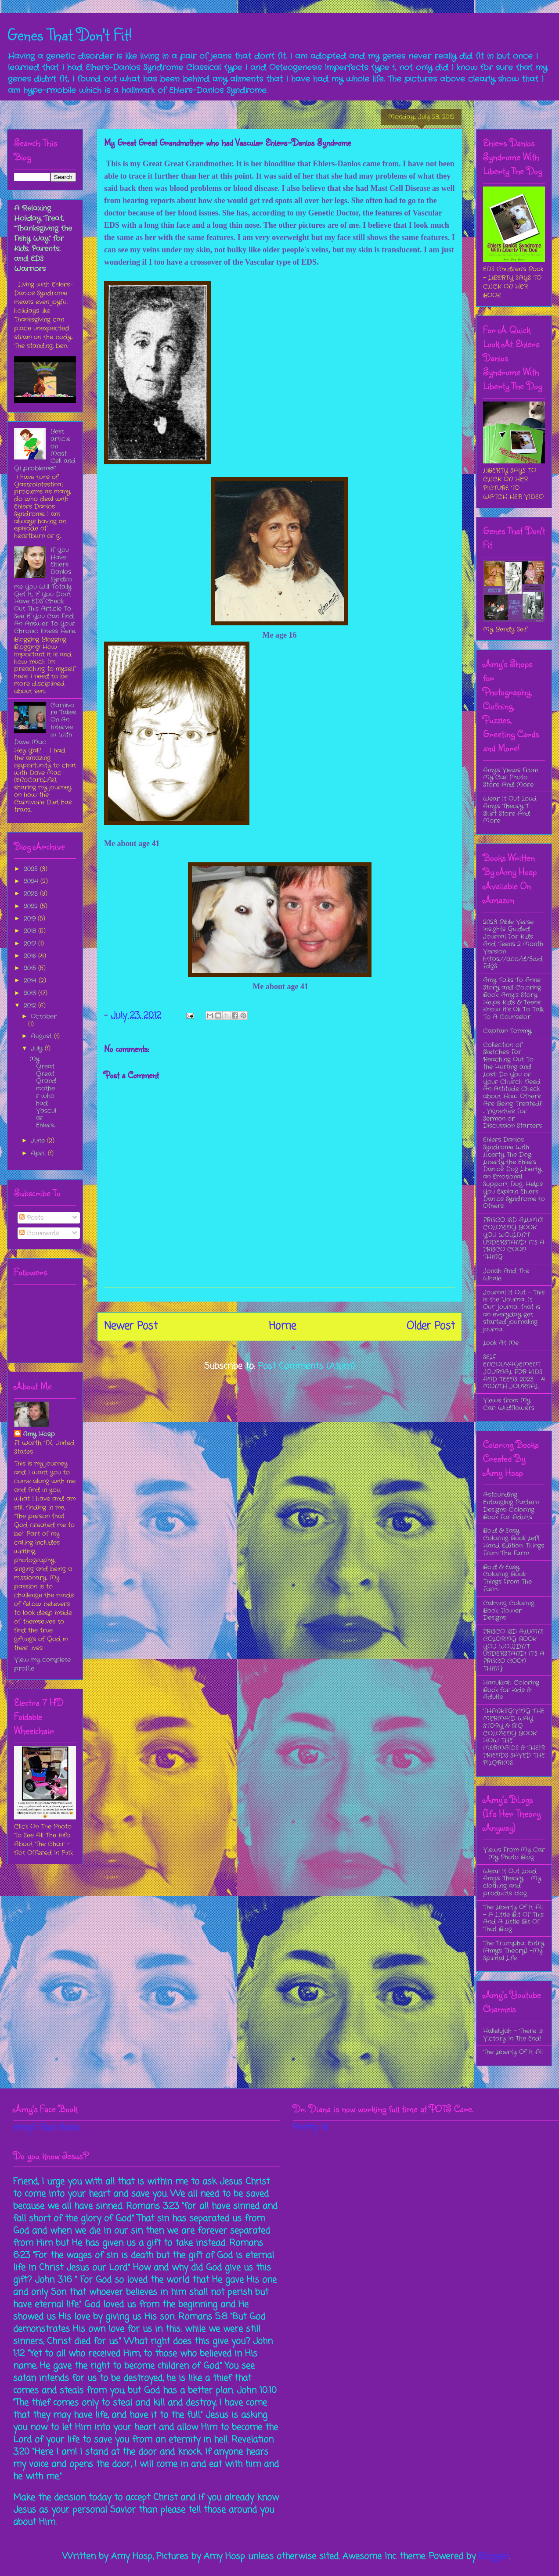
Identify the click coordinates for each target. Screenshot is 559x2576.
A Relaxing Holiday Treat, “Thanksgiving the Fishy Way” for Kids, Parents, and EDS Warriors (43, 238)
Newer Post (131, 1326)
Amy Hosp (39, 1434)
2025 (32, 869)
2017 (31, 943)
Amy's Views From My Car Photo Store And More (510, 777)
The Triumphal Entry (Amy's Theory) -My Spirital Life (513, 1950)
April (39, 1153)
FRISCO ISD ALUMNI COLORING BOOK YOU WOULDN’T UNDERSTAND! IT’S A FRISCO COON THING (514, 1238)
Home (282, 1326)
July (38, 1048)
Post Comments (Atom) (306, 1366)
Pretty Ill (310, 2128)
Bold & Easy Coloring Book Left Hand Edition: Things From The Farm (513, 1541)
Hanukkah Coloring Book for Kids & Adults (511, 1690)
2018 (31, 930)
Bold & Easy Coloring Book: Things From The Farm (507, 1578)
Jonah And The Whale (506, 1274)
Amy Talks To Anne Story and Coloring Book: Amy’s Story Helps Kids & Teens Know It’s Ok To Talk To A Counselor (513, 998)
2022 (32, 906)
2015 (31, 968)
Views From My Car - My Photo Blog (514, 1853)
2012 (31, 1005)
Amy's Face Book (46, 2128)
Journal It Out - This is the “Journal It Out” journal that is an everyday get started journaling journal (514, 1311)
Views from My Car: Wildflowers (508, 1404)
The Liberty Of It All (513, 2052)
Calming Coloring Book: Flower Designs (508, 1610)
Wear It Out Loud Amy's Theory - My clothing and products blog (512, 1882)
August (42, 1036)
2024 (32, 881)
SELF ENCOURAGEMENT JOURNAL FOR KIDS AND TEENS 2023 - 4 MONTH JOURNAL (514, 1372)
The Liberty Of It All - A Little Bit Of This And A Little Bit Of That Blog (513, 1918)
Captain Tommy (507, 1030)
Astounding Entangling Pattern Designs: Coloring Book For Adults (511, 1505)
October (44, 1016)
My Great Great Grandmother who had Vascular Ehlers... (42, 1092)
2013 (31, 993)
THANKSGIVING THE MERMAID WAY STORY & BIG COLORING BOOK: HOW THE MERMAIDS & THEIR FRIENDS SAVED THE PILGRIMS (514, 1737)
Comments (39, 1233)
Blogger (494, 2556)
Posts (31, 1217)
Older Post (431, 1326)
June (39, 1140)
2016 (31, 955)
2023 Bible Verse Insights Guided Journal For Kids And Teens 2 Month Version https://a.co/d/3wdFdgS (513, 944)
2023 (32, 893)
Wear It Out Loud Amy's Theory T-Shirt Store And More (510, 809)
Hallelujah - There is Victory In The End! (513, 2035)
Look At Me (501, 1342)
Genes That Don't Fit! (69, 34)
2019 (31, 918)
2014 (31, 980)
